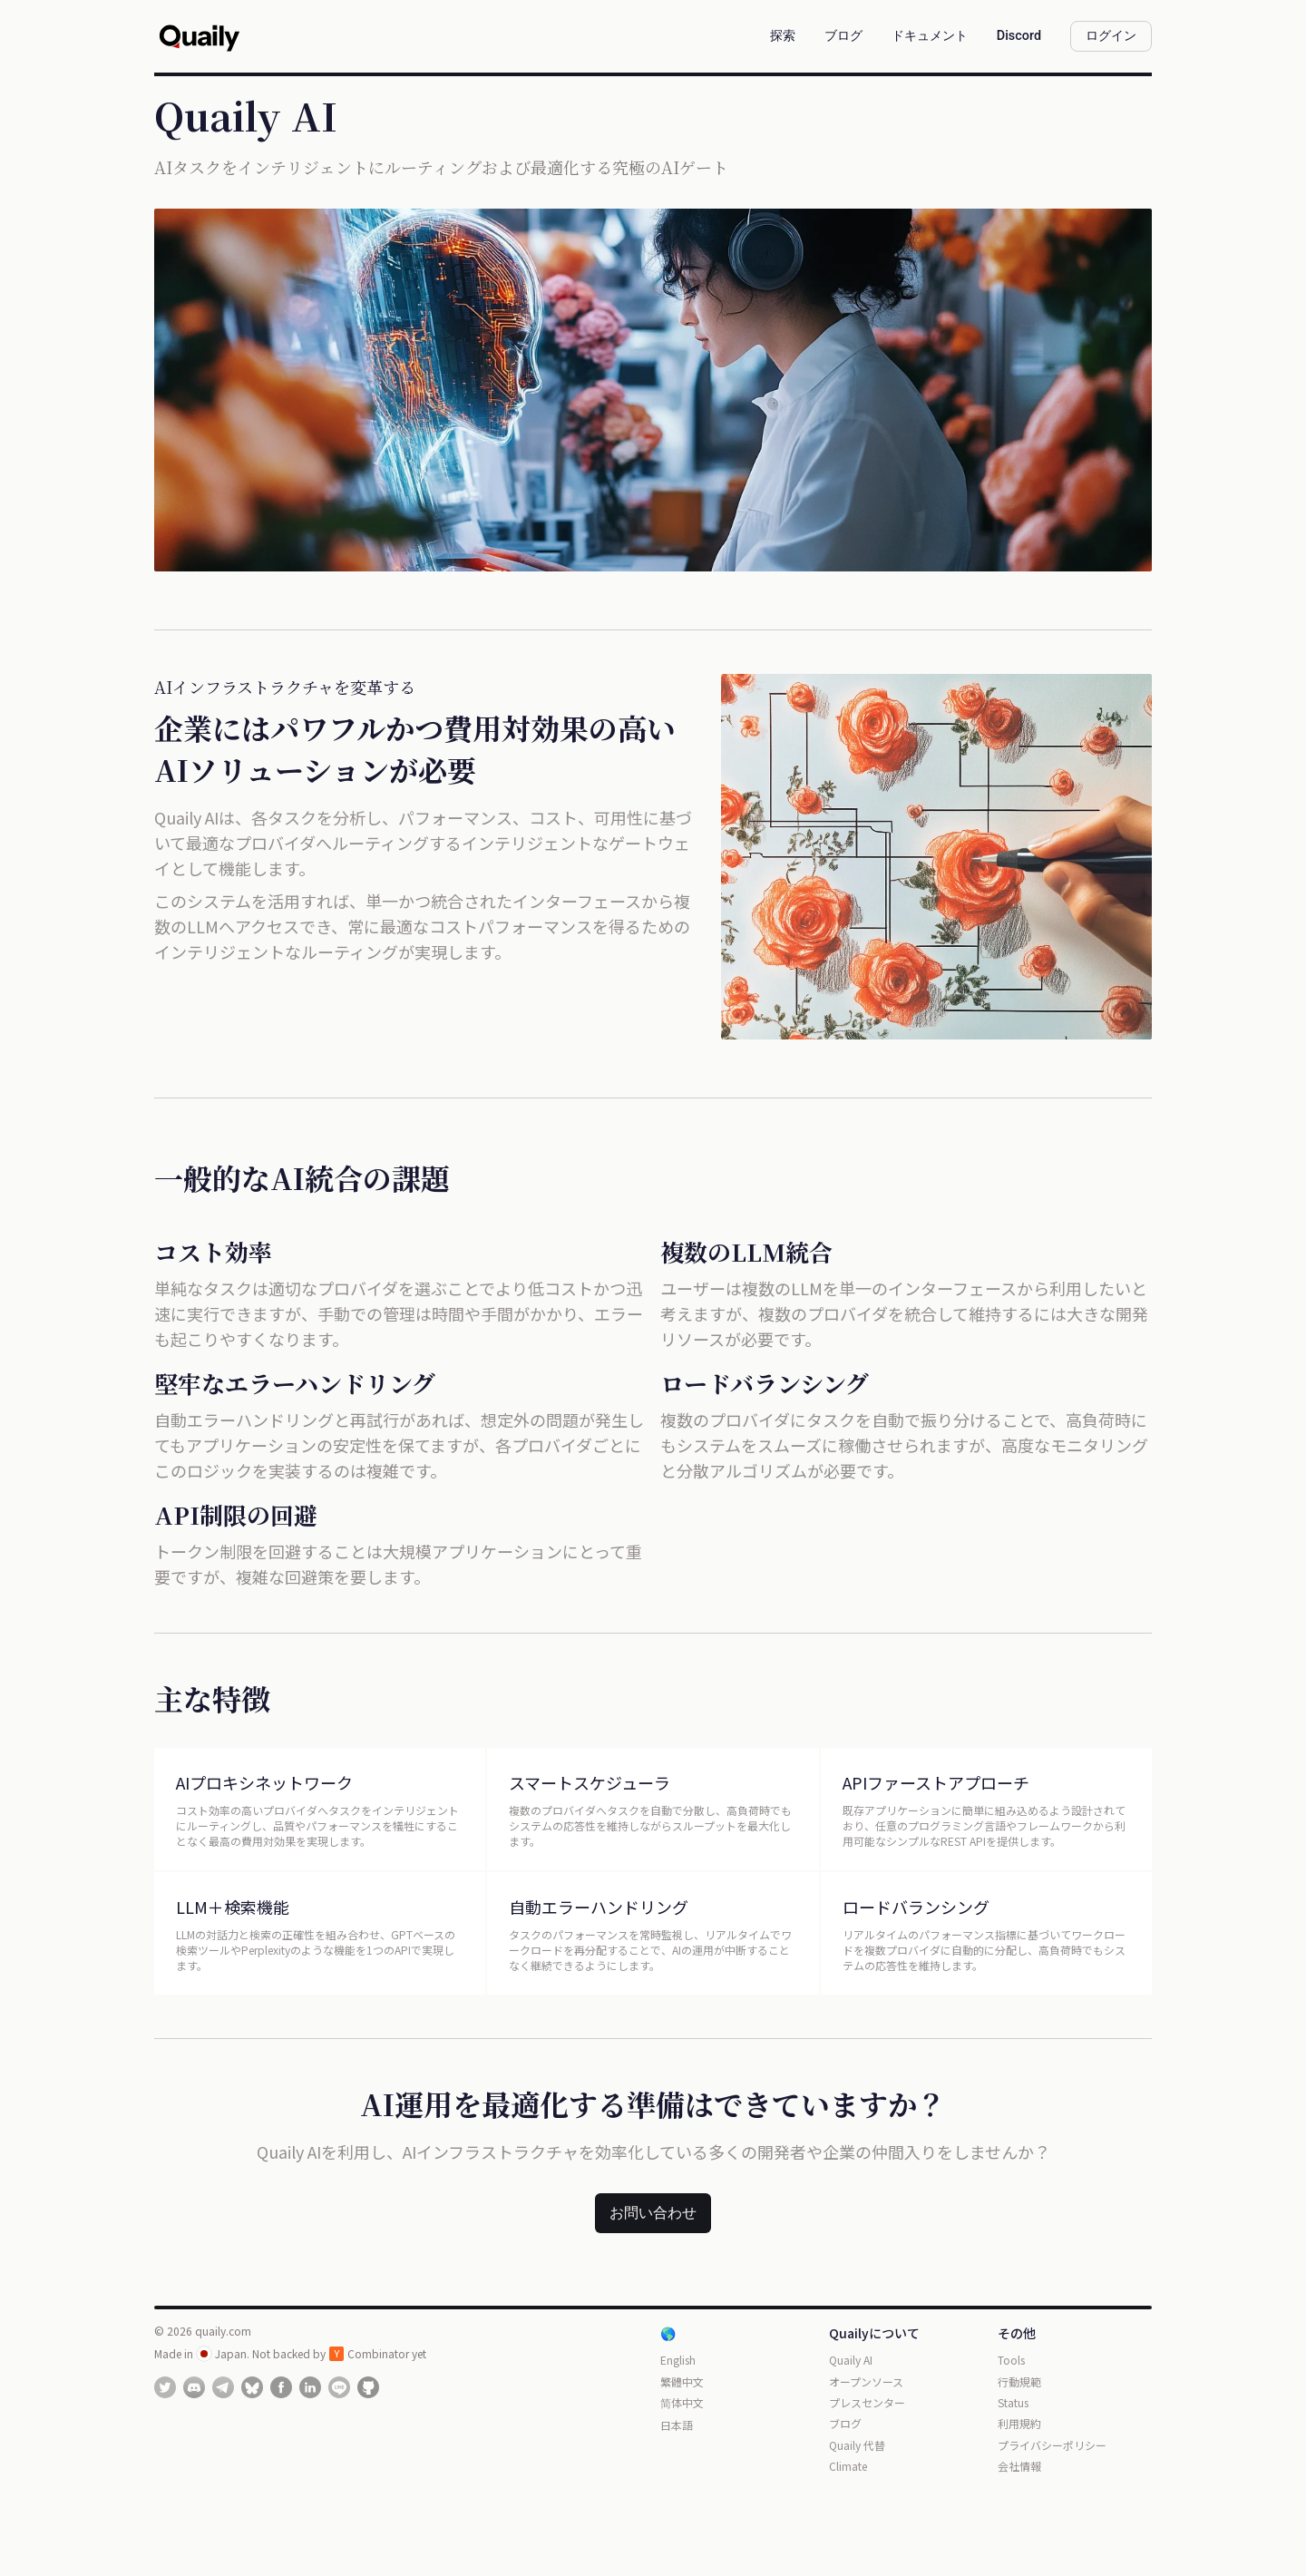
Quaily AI (850, 2359)
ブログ (845, 2423)
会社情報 (1019, 2466)
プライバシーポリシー (1052, 2445)
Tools (1011, 2359)
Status (1013, 2402)
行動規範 (1019, 2381)
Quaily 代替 (857, 2445)
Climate (848, 2466)
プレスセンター (867, 2402)
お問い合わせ (653, 2212)
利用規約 (1019, 2423)
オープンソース (866, 2381)
